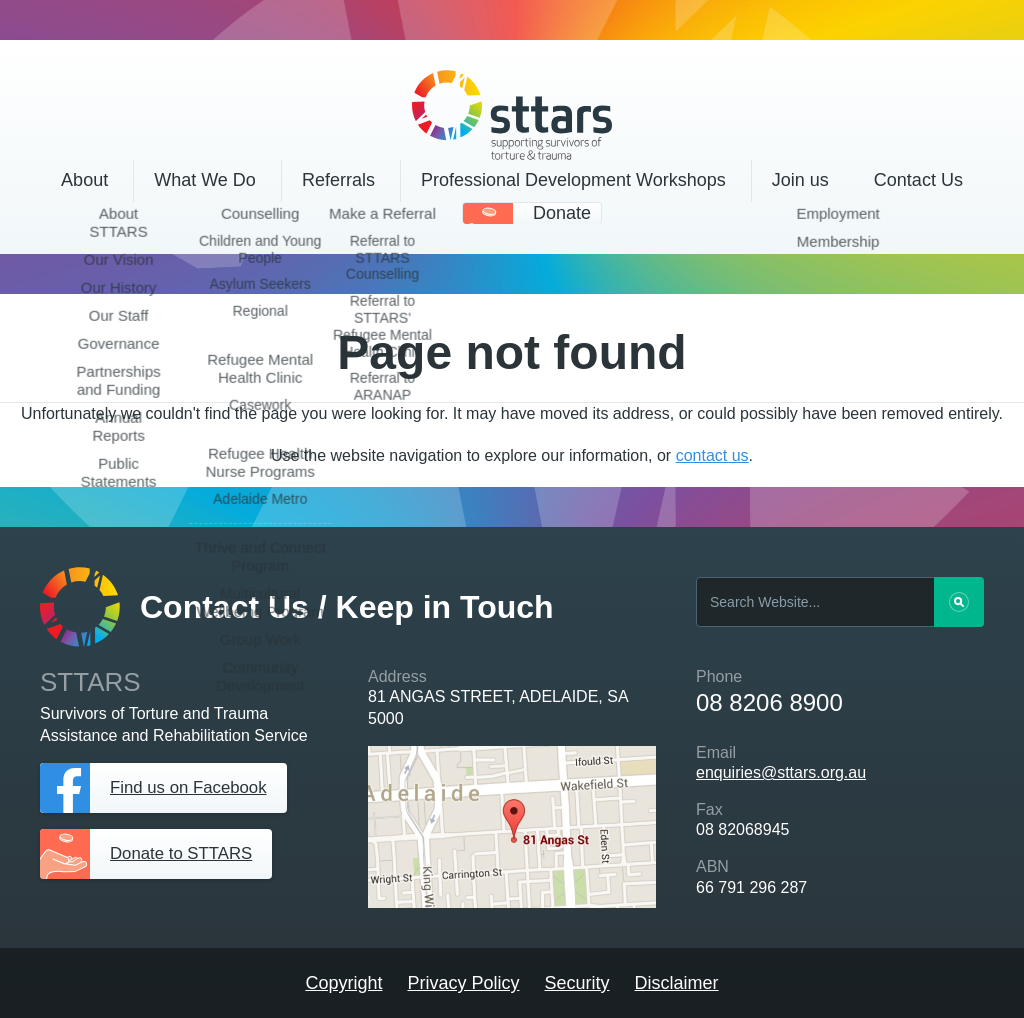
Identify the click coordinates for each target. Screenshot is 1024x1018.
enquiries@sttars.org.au (781, 772)
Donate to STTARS (186, 854)
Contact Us (918, 180)
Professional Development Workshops (573, 180)
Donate (562, 213)
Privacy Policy (463, 983)
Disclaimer (677, 983)
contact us (712, 455)
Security (577, 983)
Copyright (343, 983)
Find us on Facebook (194, 788)
